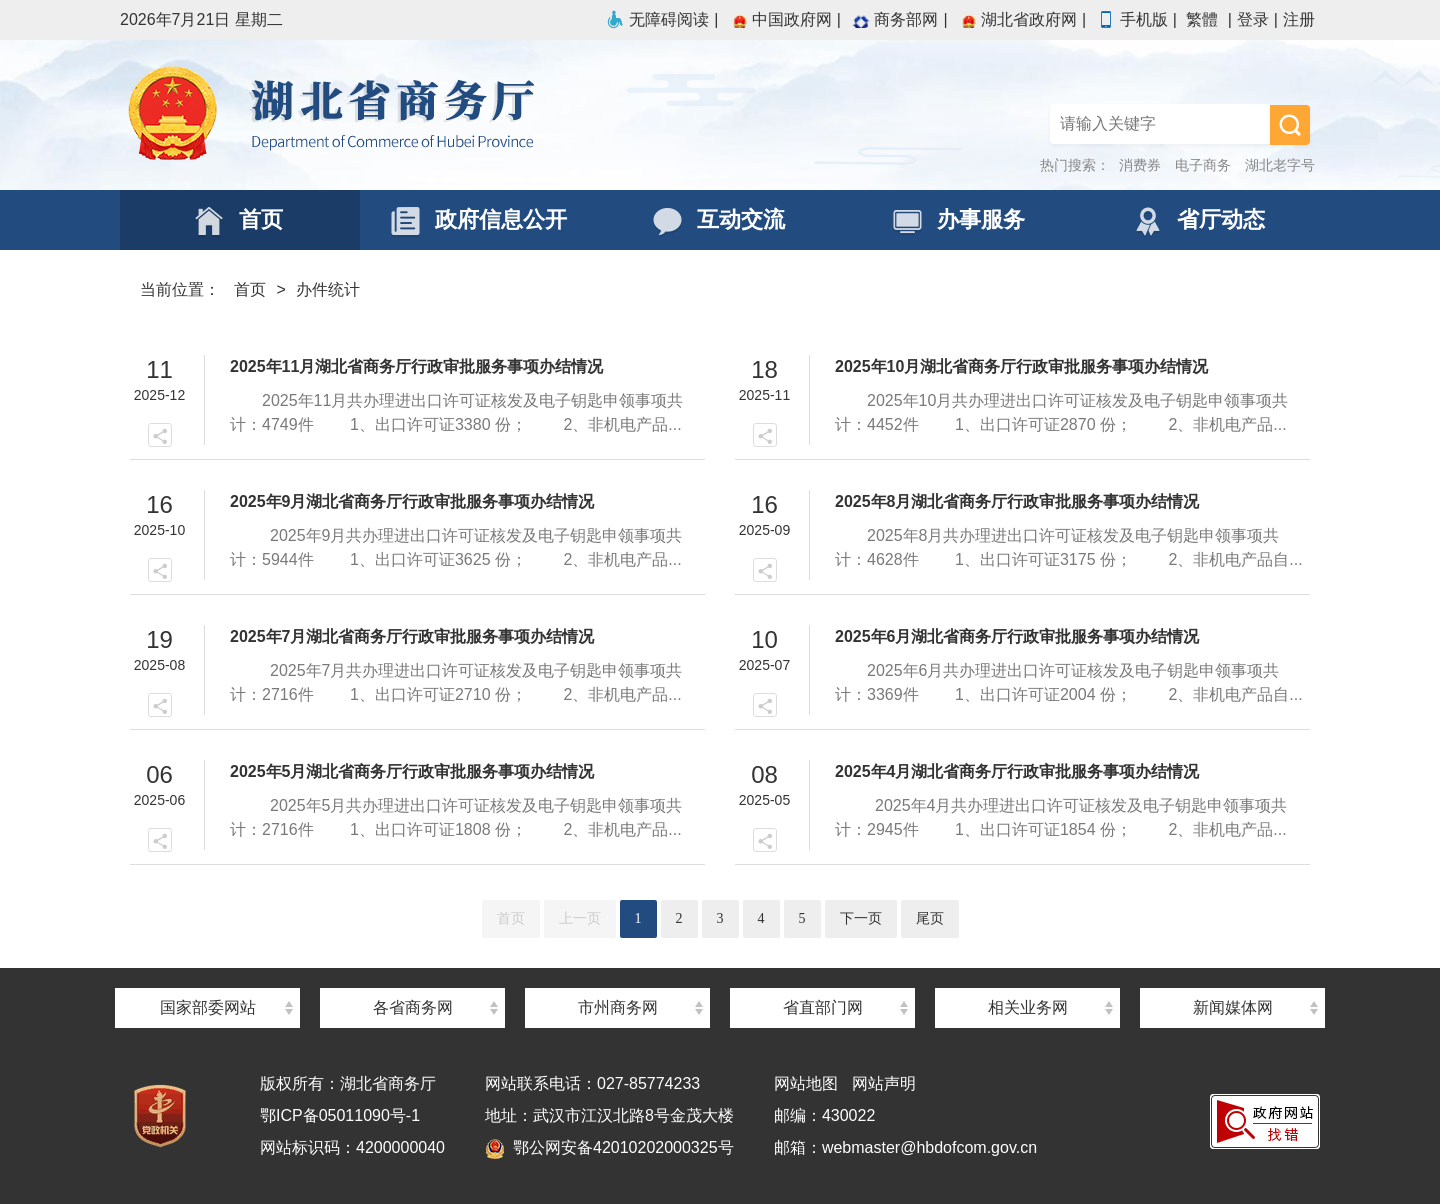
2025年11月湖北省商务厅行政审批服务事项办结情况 (416, 366)
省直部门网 (823, 1007)
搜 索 (1290, 125)
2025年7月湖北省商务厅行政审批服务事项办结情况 (412, 636)
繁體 (1202, 19)
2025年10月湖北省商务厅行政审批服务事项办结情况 (1021, 366)
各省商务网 (413, 1007)
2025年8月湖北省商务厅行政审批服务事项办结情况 (1017, 501)
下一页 (861, 918)
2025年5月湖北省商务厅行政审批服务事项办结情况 (412, 771)
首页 (250, 289)
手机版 (1132, 19)
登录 (1253, 19)
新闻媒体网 (1233, 1007)
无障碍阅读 (657, 19)
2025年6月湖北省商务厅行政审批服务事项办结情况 (1017, 636)
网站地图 (806, 1083)
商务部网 (894, 19)
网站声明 (884, 1083)
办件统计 (328, 289)
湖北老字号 (1280, 165)
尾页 (930, 918)
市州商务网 (618, 1007)
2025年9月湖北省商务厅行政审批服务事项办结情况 (412, 501)
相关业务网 (1028, 1007)
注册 (1299, 19)
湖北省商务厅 (420, 115)
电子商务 (1203, 165)
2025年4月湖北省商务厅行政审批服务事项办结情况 (1017, 771)
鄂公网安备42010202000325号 (609, 1147)
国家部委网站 (208, 1007)
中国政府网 (780, 19)
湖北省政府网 (1017, 19)
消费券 (1140, 165)
